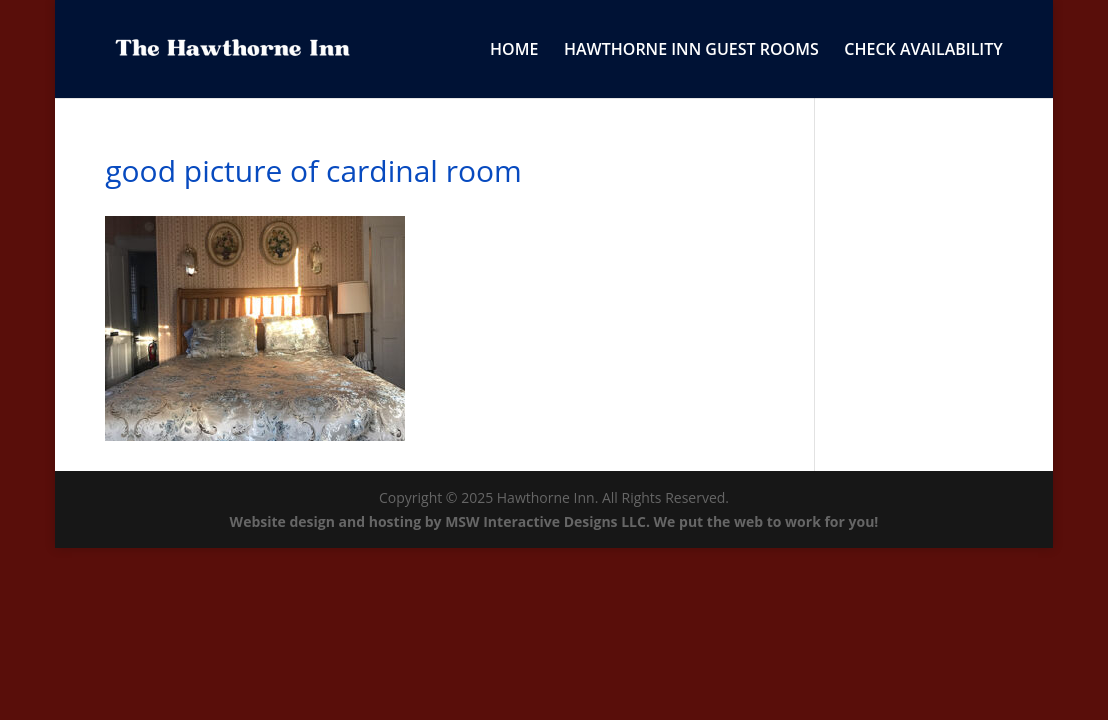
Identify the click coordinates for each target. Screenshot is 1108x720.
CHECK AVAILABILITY (923, 51)
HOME (514, 51)
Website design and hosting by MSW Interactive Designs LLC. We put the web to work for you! (554, 521)
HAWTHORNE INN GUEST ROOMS (691, 51)
